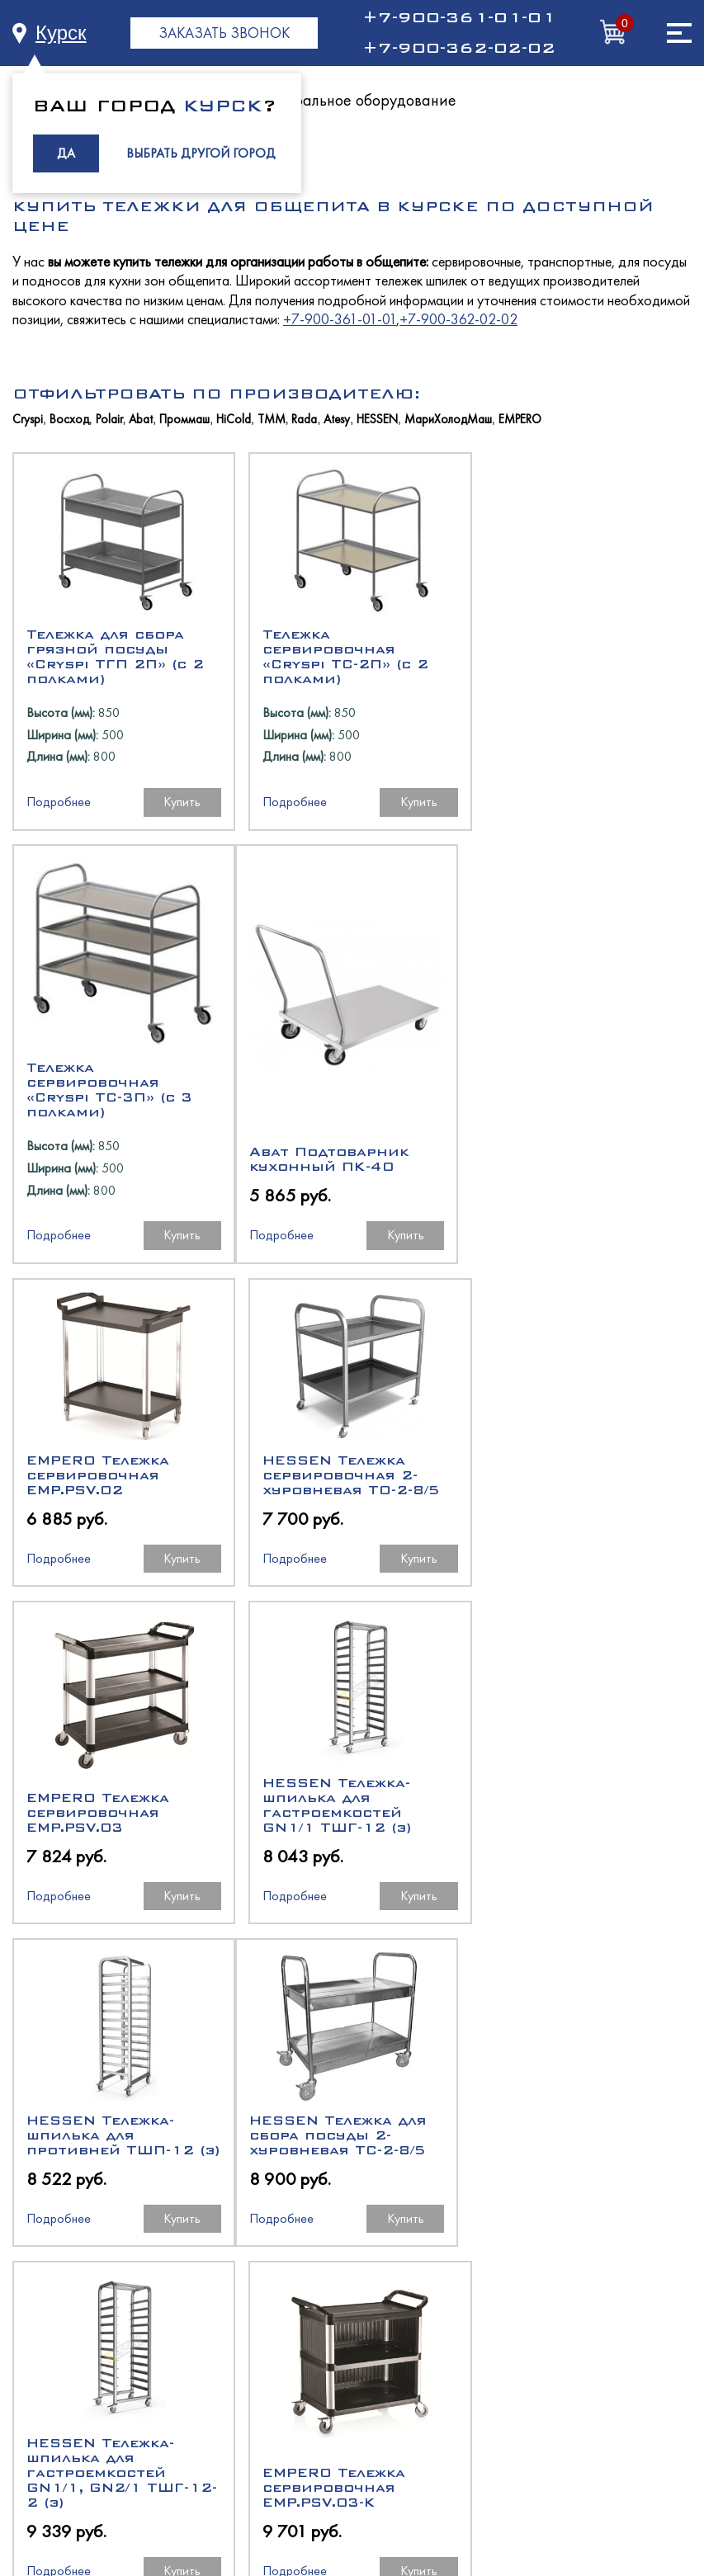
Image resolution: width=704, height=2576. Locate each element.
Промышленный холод (352, 2454)
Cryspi (27, 420)
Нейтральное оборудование (357, 100)
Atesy (337, 420)
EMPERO (519, 420)
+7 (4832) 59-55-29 (284, 2158)
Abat (141, 420)
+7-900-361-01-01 (458, 17)
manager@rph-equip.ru (294, 2217)
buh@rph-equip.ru (423, 2217)
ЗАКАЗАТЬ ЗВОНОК (224, 32)
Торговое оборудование (352, 2395)
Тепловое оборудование (352, 2335)
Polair (109, 420)
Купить (177, 837)
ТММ (272, 420)
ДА (66, 153)
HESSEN (377, 420)
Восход (69, 420)
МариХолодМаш (448, 420)
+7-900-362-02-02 (458, 48)
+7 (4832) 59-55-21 (422, 2158)
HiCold (233, 420)
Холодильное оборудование (352, 2306)
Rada (304, 420)
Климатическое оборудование (352, 2424)
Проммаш (184, 420)
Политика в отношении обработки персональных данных (352, 2524)
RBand (414, 2501)
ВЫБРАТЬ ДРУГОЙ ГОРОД (201, 153)
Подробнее (58, 837)
